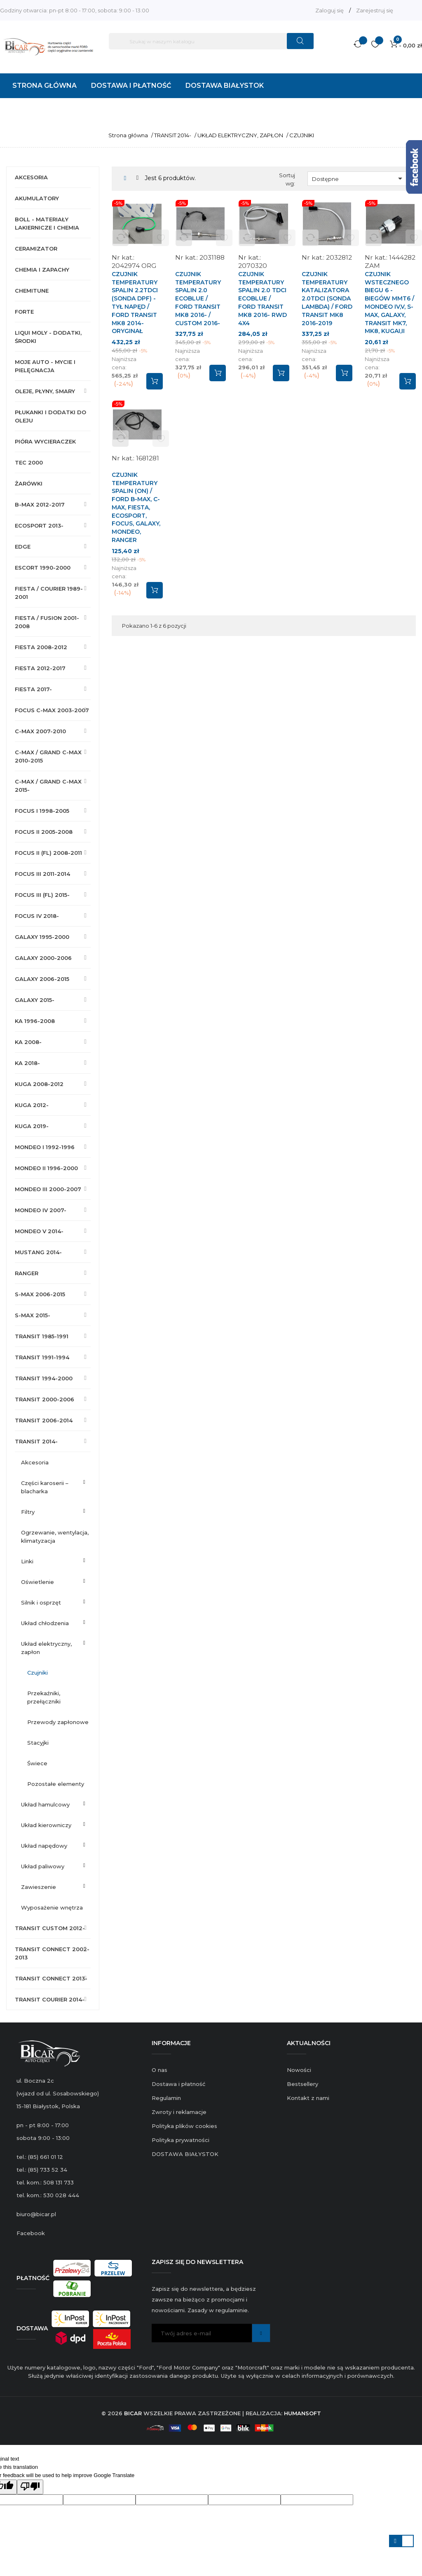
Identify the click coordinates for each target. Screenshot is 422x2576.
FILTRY (28, 1512)
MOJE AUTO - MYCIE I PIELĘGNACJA (45, 366)
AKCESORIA (31, 177)
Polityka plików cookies (184, 2126)
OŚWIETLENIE (37, 1582)
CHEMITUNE (32, 290)
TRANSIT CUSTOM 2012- (50, 1928)
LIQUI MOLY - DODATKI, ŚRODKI (48, 336)
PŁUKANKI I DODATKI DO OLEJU (50, 416)
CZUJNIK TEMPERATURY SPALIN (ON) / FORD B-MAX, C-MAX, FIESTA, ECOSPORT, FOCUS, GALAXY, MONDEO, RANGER (136, 507)
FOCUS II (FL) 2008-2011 (48, 852)
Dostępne (359, 178)
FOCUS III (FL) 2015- (42, 895)
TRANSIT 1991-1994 (42, 1357)
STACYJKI (38, 1742)
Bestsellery (302, 2084)
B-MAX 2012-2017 (40, 504)
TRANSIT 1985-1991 (41, 1336)
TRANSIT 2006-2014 (44, 1420)
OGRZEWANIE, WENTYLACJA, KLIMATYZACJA (55, 1536)
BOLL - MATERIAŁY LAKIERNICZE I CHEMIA (47, 223)
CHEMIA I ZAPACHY (42, 269)
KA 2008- (28, 1042)
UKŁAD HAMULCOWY (45, 1804)
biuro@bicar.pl (36, 2214)
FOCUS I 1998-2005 (42, 810)
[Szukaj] (211, 41)
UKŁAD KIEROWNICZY (46, 1825)
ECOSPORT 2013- (39, 525)
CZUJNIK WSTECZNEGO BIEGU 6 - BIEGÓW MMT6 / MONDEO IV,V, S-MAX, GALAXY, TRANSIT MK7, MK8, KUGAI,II (389, 302)
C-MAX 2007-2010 (40, 731)
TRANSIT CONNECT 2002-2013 (52, 1953)
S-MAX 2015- (32, 1315)
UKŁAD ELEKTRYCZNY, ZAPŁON (46, 1647)
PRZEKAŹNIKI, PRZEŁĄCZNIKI (44, 1697)
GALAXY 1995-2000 (42, 937)
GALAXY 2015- (34, 1000)
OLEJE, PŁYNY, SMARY (45, 391)
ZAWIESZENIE (38, 1887)
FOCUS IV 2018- (37, 916)
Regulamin (166, 2098)
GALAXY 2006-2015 (42, 979)
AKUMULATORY (37, 198)
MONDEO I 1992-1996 (45, 1147)
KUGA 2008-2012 (39, 1084)
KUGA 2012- (32, 1105)
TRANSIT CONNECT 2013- (51, 1978)
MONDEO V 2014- (39, 1231)
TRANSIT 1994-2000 (44, 1378)
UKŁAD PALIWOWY (42, 1866)
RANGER (26, 1273)
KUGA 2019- (32, 1126)
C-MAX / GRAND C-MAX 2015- (48, 785)
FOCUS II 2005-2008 (44, 831)
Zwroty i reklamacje (179, 2112)
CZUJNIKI (37, 1672)
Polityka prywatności (180, 2140)
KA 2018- (27, 1063)
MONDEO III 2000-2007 (48, 1189)
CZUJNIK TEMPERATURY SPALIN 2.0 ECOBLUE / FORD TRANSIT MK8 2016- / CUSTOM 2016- (198, 298)
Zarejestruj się (374, 10)
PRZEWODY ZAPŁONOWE (58, 1722)
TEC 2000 (29, 462)
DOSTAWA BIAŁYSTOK (185, 2154)
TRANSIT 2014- (36, 1441)
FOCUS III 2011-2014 (42, 873)
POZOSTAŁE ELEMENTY (55, 1784)
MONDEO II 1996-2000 (46, 1168)
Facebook (30, 2233)
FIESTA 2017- (33, 689)
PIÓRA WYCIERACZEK (45, 441)
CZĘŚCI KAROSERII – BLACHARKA (44, 1487)
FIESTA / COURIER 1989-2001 (49, 592)
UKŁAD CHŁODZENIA (45, 1623)
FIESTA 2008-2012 (41, 647)
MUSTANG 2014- (38, 1252)
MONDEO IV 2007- (40, 1210)
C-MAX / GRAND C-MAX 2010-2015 (48, 756)
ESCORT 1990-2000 (42, 567)
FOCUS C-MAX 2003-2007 (52, 710)
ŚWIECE (37, 1763)
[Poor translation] (30, 2487)
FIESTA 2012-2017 (40, 668)
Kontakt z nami (308, 2098)
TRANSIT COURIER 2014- (49, 1999)
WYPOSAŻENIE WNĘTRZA (52, 1907)
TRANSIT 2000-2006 (44, 1399)
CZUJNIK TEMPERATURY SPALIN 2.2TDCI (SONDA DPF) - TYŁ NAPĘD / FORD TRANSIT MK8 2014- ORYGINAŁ (135, 302)
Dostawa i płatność (178, 2084)
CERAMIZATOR (36, 248)
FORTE (24, 311)
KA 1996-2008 (35, 1021)
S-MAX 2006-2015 (40, 1294)
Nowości (299, 2070)
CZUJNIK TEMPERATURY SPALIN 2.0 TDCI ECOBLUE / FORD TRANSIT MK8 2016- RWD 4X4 (262, 298)
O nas (159, 2070)
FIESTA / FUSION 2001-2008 (47, 622)
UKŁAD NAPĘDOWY (44, 1845)
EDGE (22, 546)
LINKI (27, 1561)
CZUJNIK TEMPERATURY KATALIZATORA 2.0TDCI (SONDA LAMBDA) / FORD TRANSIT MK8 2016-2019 (327, 298)
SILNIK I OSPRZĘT (41, 1602)
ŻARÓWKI (28, 483)
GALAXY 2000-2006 (43, 958)
